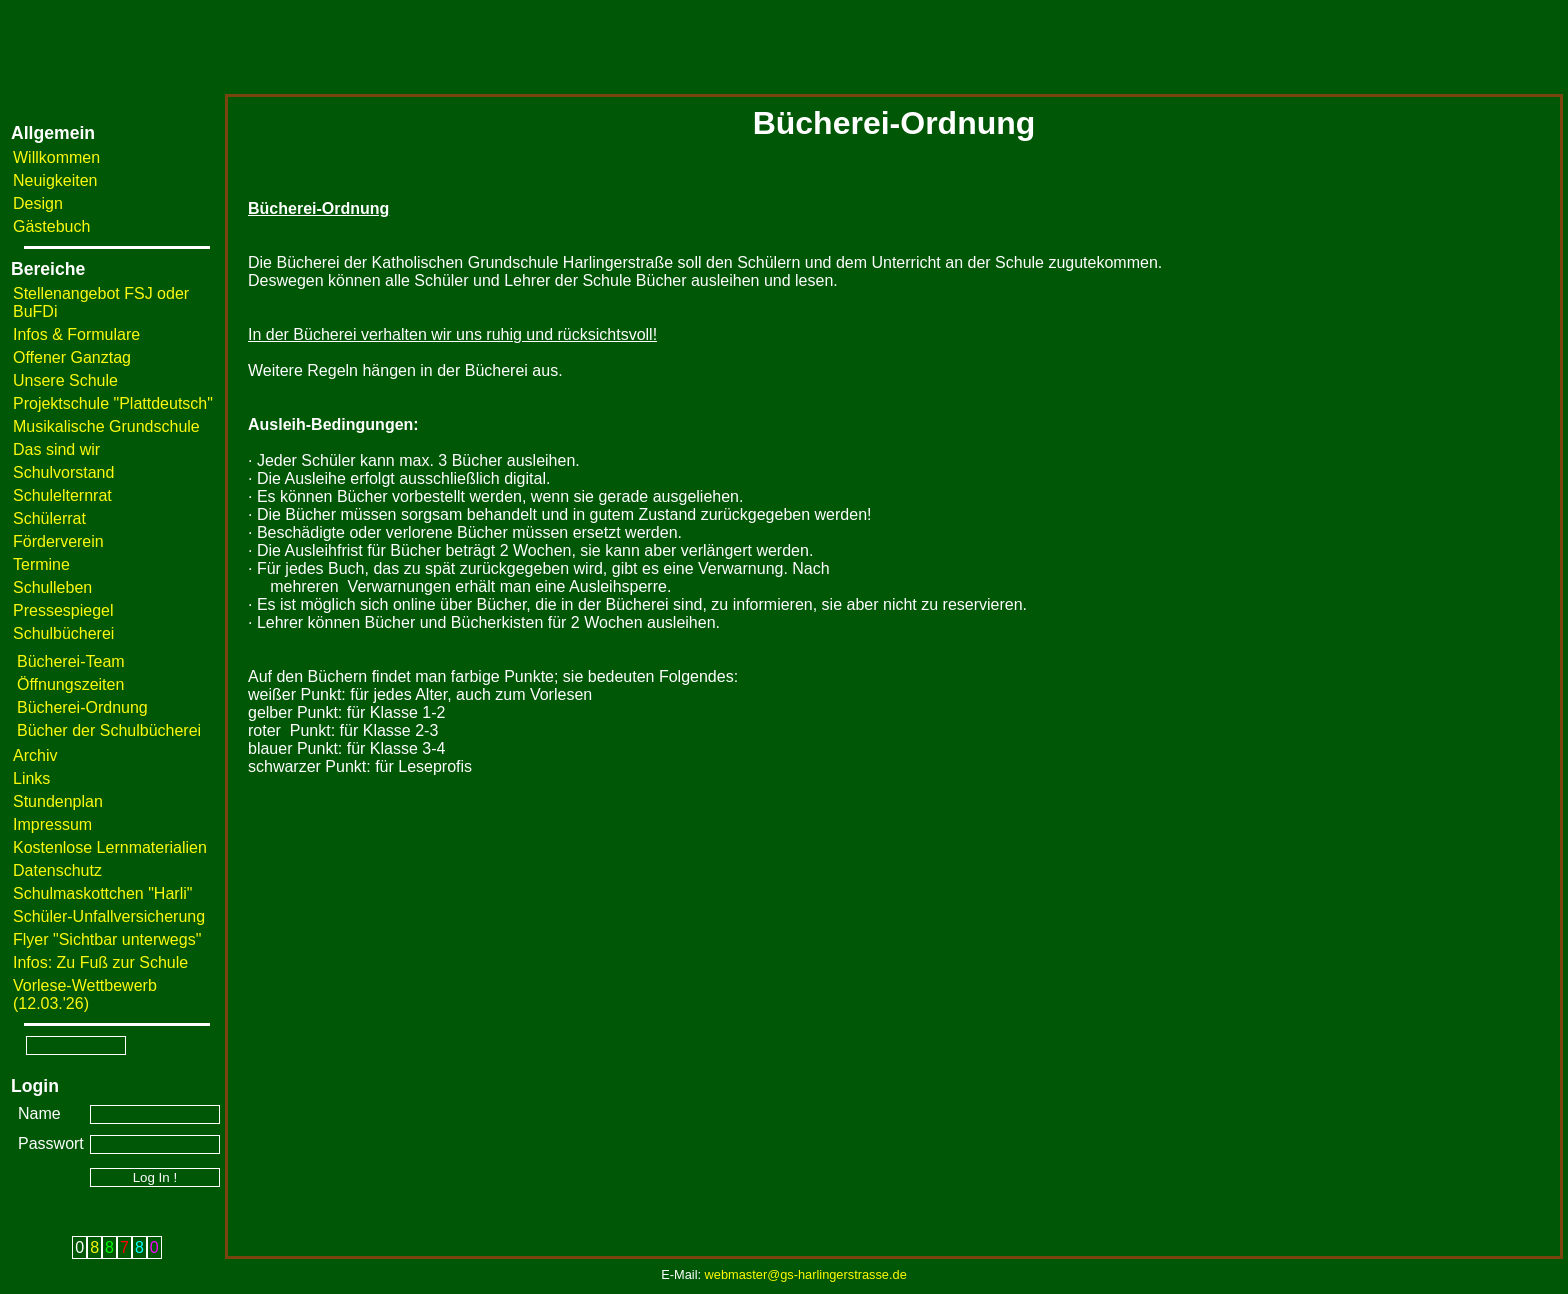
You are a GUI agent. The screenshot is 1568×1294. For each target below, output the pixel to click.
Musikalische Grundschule (106, 426)
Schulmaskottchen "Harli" (102, 893)
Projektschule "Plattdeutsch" (113, 403)
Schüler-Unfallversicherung (109, 916)
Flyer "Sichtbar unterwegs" (107, 939)
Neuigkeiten (55, 180)
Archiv (35, 755)
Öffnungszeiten (70, 684)
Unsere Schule (65, 380)
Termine (41, 564)
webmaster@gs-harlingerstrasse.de (806, 1274)
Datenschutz (57, 870)
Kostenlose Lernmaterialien (110, 847)
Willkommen (56, 157)
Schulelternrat (62, 495)
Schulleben (52, 587)
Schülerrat (49, 518)
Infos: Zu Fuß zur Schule (100, 962)
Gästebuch (51, 226)
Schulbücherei (63, 633)
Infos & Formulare (76, 334)
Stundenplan (58, 801)
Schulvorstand (63, 472)
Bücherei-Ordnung (82, 707)
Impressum (52, 824)
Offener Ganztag (72, 357)
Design (38, 203)
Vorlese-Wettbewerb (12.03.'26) (85, 994)
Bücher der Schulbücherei (109, 730)
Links (31, 778)
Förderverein (58, 541)
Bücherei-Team (71, 661)
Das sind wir (56, 449)
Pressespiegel (63, 610)
